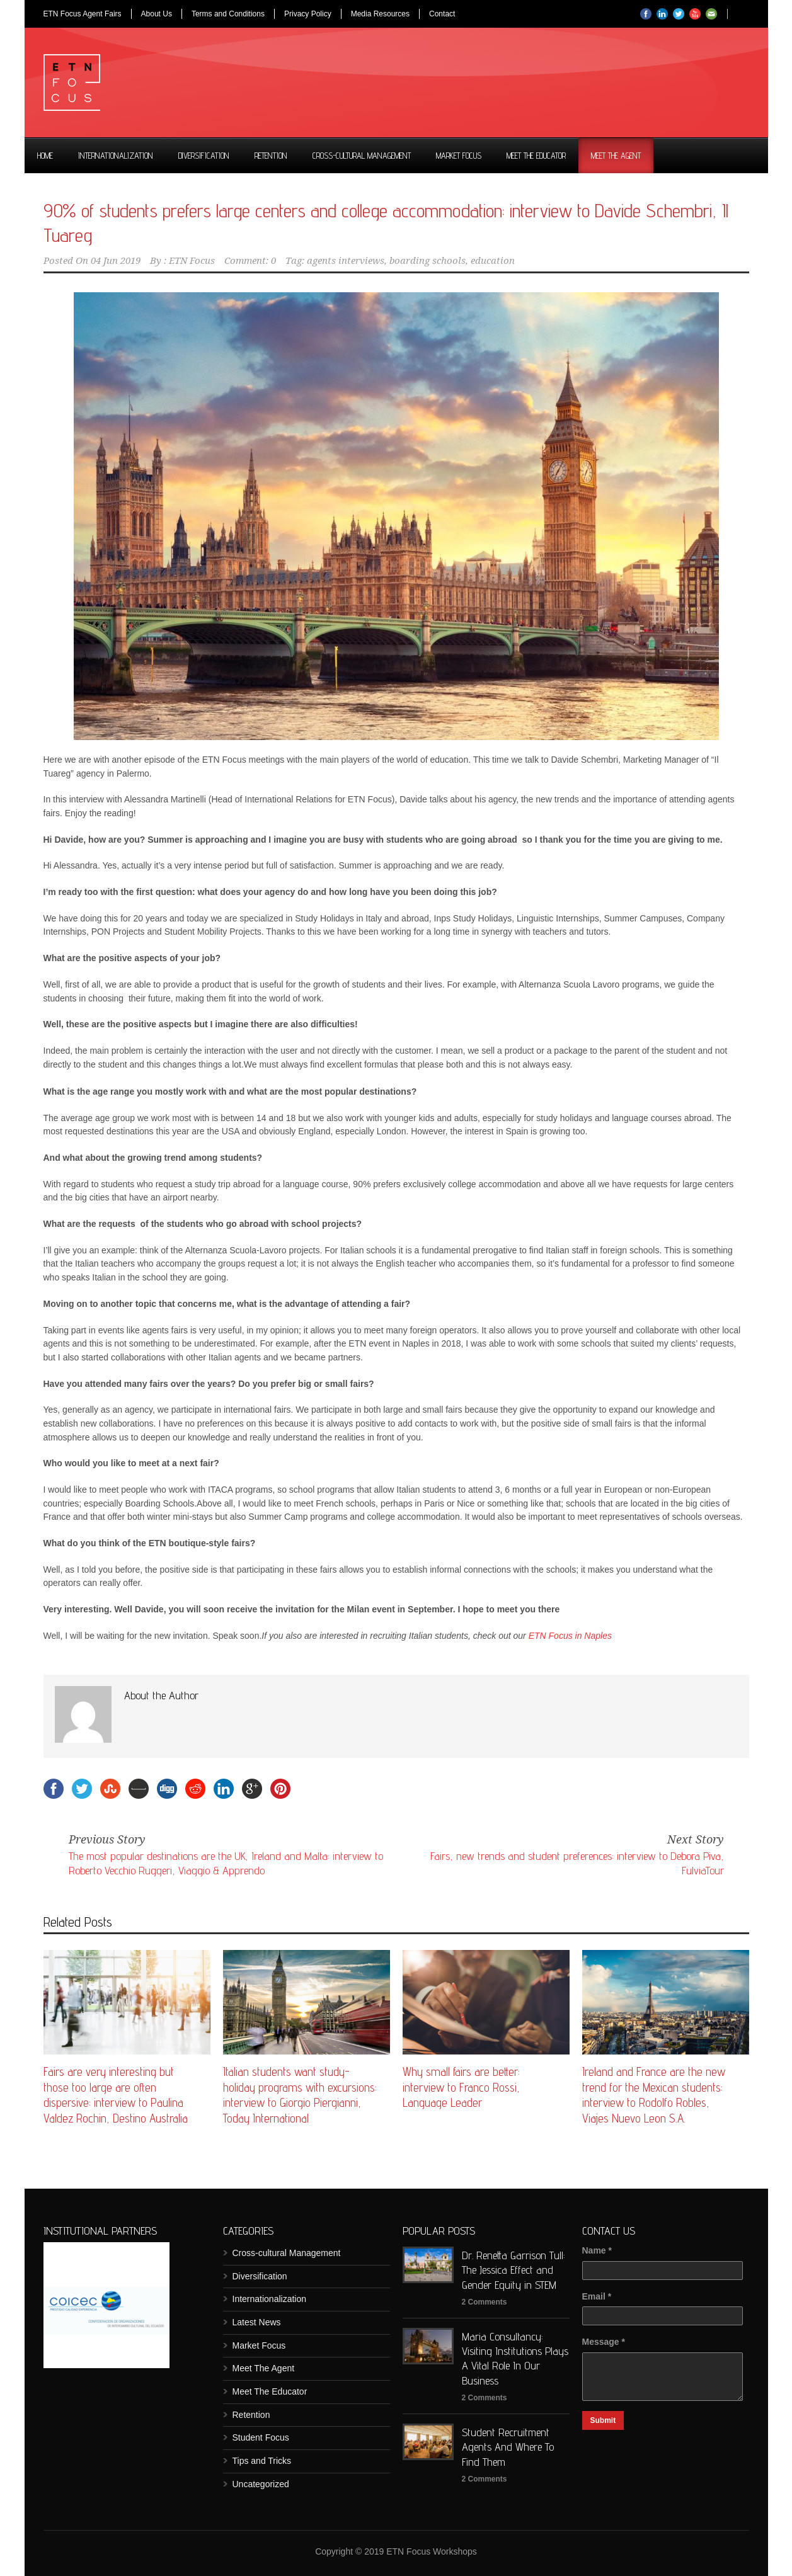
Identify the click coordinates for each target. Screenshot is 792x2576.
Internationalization (115, 156)
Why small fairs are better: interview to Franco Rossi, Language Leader (461, 2087)
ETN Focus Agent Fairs (82, 13)
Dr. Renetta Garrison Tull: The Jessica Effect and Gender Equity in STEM (513, 2269)
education (493, 260)
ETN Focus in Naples (570, 1636)
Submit (603, 2420)
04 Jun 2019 (116, 260)
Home (45, 156)
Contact (442, 13)
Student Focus (260, 2437)
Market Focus (458, 156)
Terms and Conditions (228, 13)
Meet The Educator (536, 156)
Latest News (256, 2322)
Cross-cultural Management (362, 156)
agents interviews (345, 260)
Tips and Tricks (262, 2461)
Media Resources (380, 13)
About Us (156, 13)
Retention (271, 156)
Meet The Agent (616, 156)
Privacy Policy (307, 13)
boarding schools (427, 260)
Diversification (203, 156)
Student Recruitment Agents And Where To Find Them (508, 2446)
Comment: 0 (250, 260)
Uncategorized (260, 2484)
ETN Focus (192, 260)
